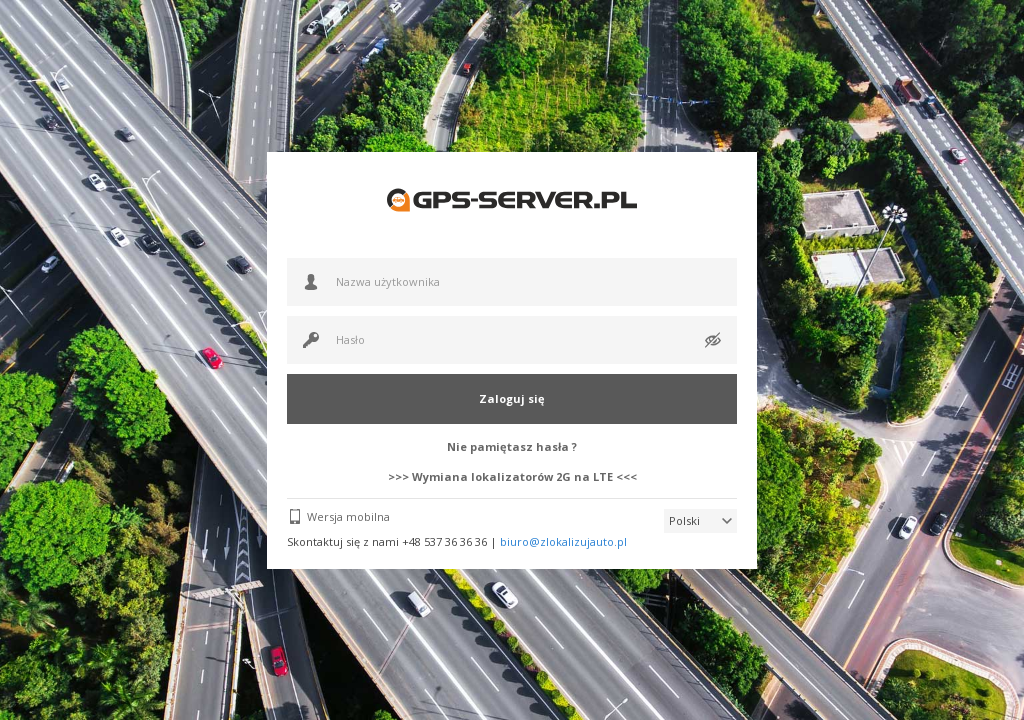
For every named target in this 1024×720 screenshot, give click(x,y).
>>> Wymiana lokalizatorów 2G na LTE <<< (512, 476)
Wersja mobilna (348, 516)
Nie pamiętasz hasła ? (512, 446)
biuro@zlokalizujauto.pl (563, 541)
